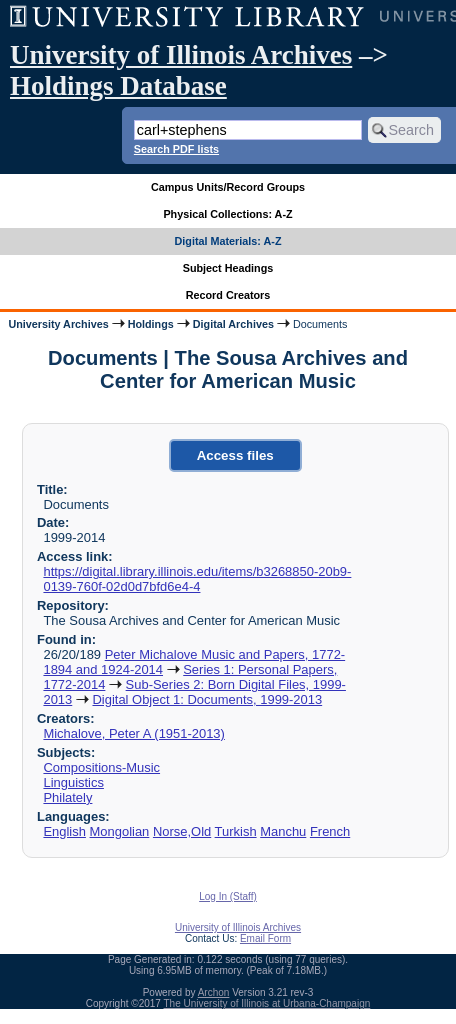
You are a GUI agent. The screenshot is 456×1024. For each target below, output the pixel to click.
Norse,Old (182, 831)
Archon (214, 992)
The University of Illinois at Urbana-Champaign (267, 1003)
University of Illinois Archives (181, 55)
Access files (235, 455)
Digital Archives (233, 324)
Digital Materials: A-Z (228, 241)
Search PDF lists (176, 149)
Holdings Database (118, 86)
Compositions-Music (101, 767)
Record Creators (228, 295)
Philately (67, 797)
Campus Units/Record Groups (228, 187)
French (330, 831)
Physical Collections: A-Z (227, 214)
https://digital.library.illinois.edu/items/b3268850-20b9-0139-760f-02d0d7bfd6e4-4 (197, 579)
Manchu (283, 831)
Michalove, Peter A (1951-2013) (133, 733)
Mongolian (120, 831)
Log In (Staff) (228, 896)
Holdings (151, 324)
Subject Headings (228, 268)
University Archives (58, 324)
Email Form (265, 938)
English (64, 831)
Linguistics (73, 782)
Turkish (236, 831)
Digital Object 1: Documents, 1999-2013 (207, 699)
